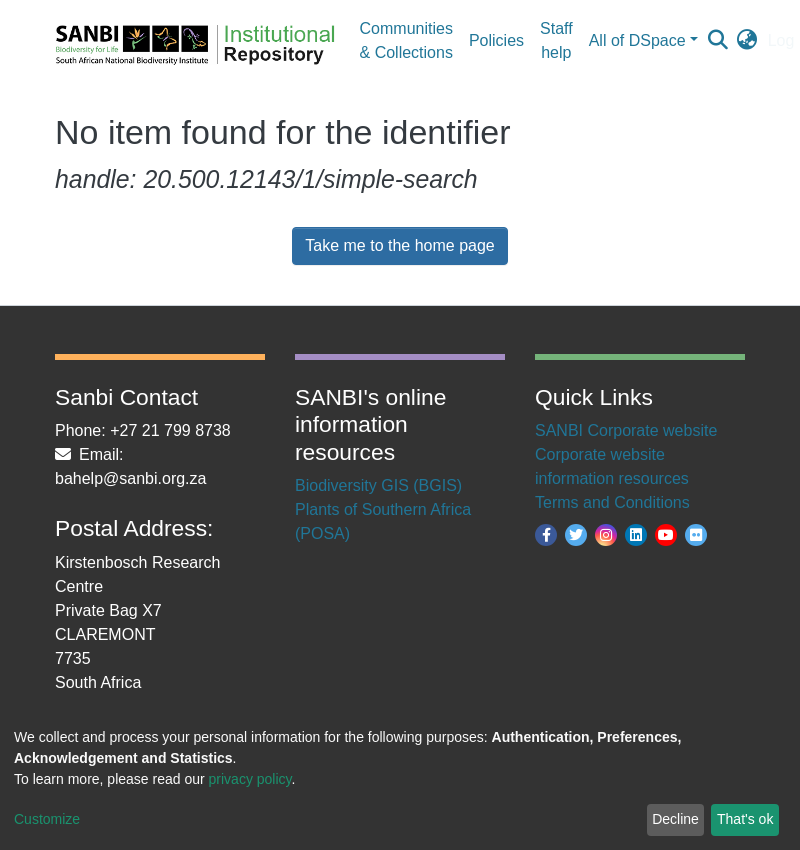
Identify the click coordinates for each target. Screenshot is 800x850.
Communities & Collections (406, 40)
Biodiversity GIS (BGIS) (378, 485)
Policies (496, 40)
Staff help (556, 40)
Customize (47, 819)
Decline (675, 819)
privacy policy (250, 779)
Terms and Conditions (612, 502)
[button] (747, 41)
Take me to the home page (399, 245)
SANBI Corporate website (626, 430)
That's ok (745, 819)
